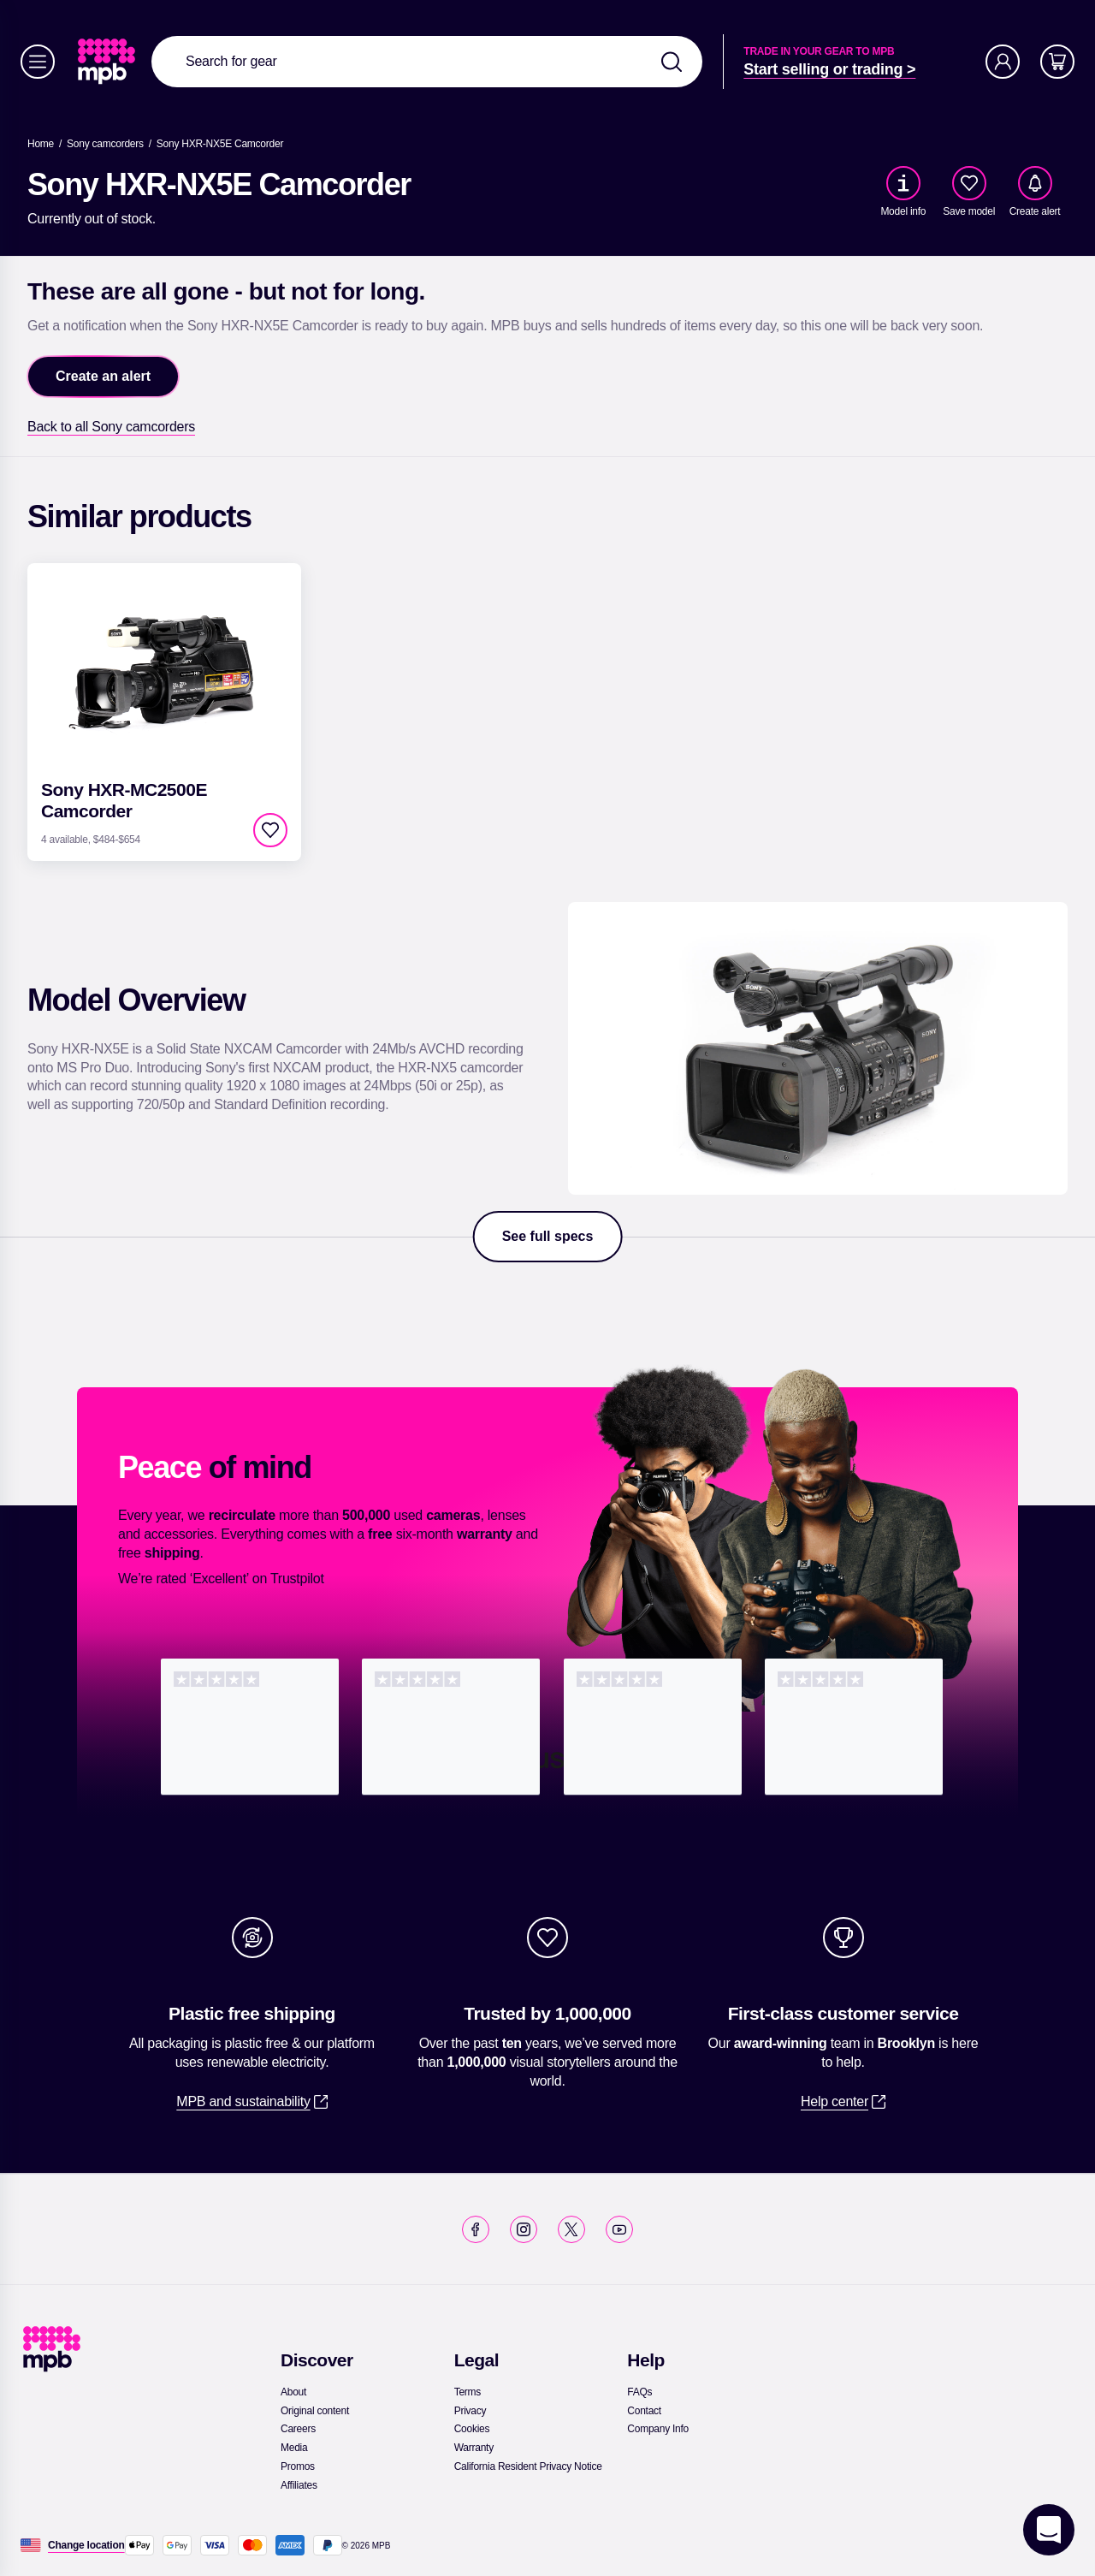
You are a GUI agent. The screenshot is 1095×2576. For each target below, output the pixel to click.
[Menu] (38, 62)
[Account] (1003, 62)
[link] (108, 62)
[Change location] (86, 2545)
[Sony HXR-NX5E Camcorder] (220, 143)
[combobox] (426, 61)
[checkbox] (969, 183)
